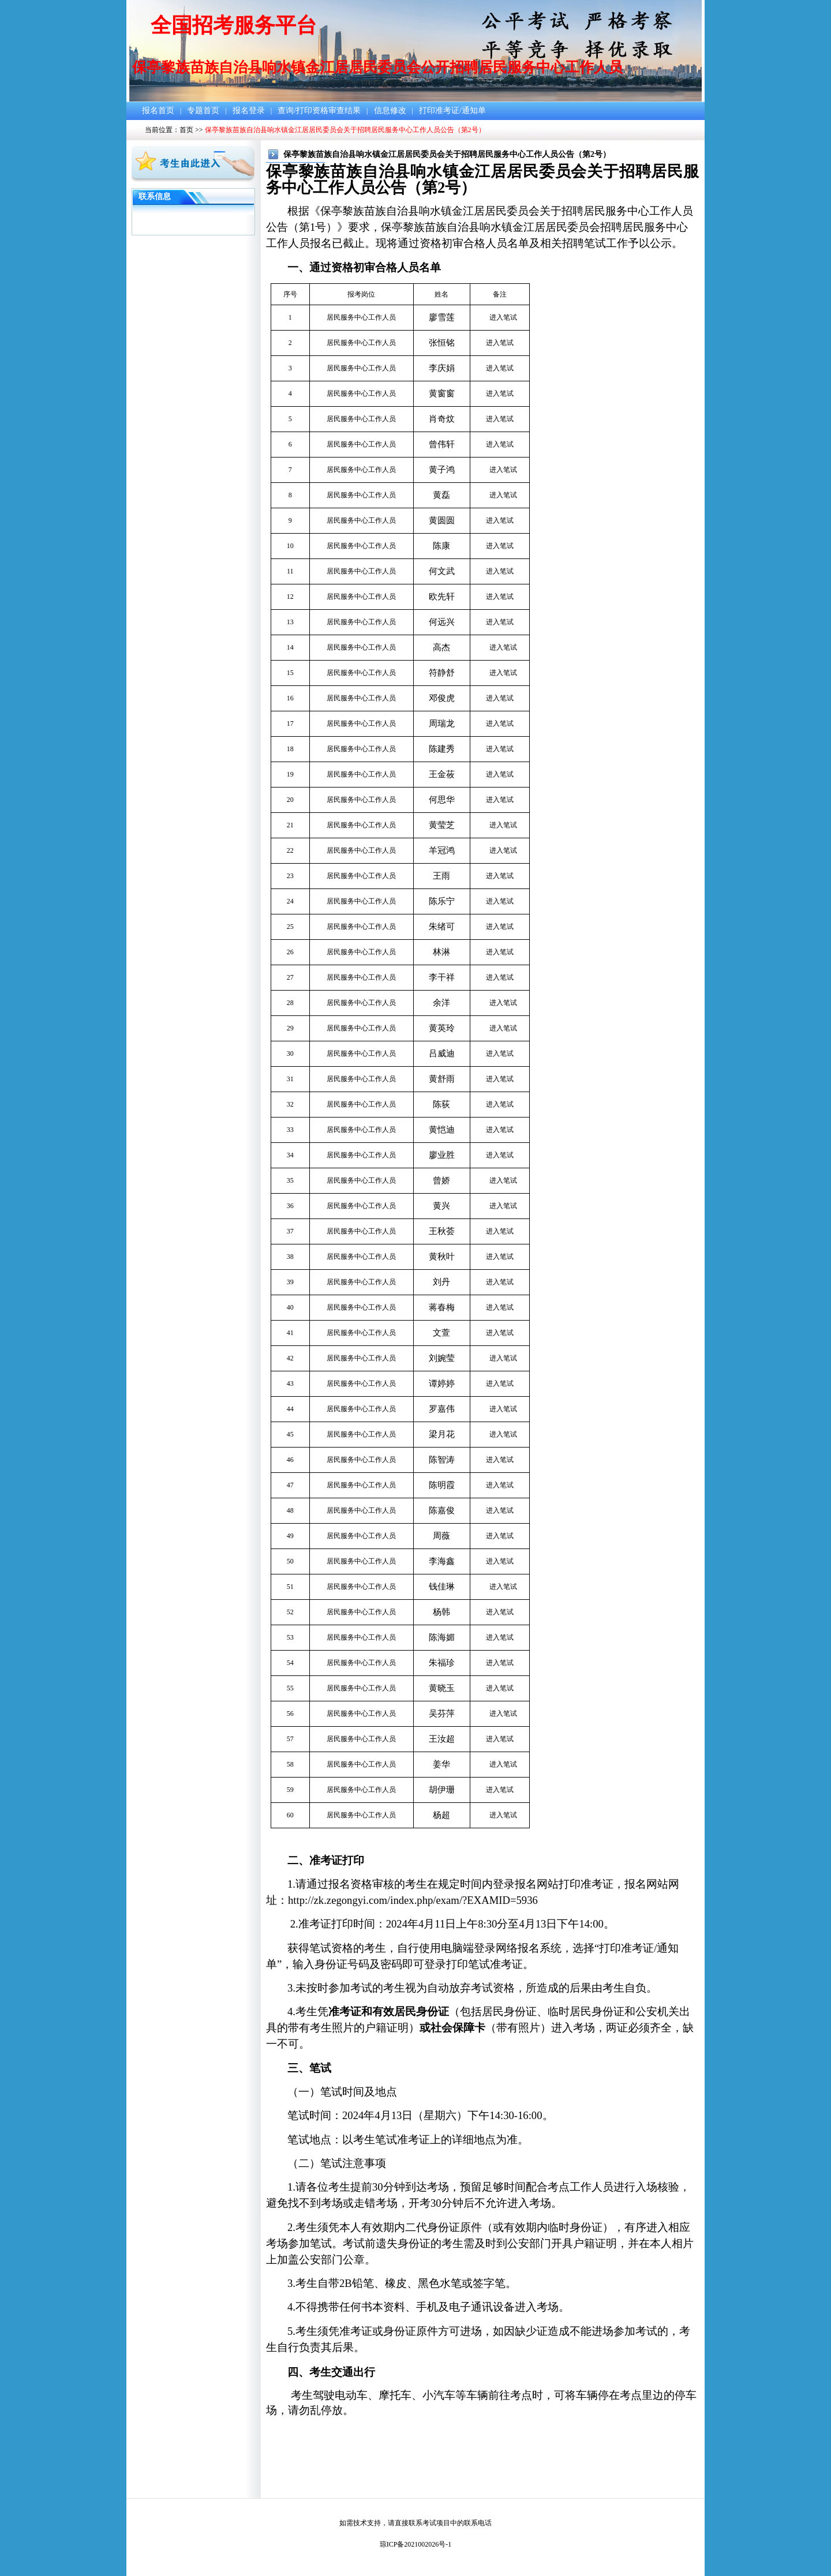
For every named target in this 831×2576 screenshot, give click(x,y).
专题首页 (203, 110)
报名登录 (249, 110)
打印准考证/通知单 (452, 110)
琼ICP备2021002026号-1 (416, 2544)
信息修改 (390, 110)
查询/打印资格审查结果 (319, 110)
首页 (186, 130)
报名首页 (158, 110)
